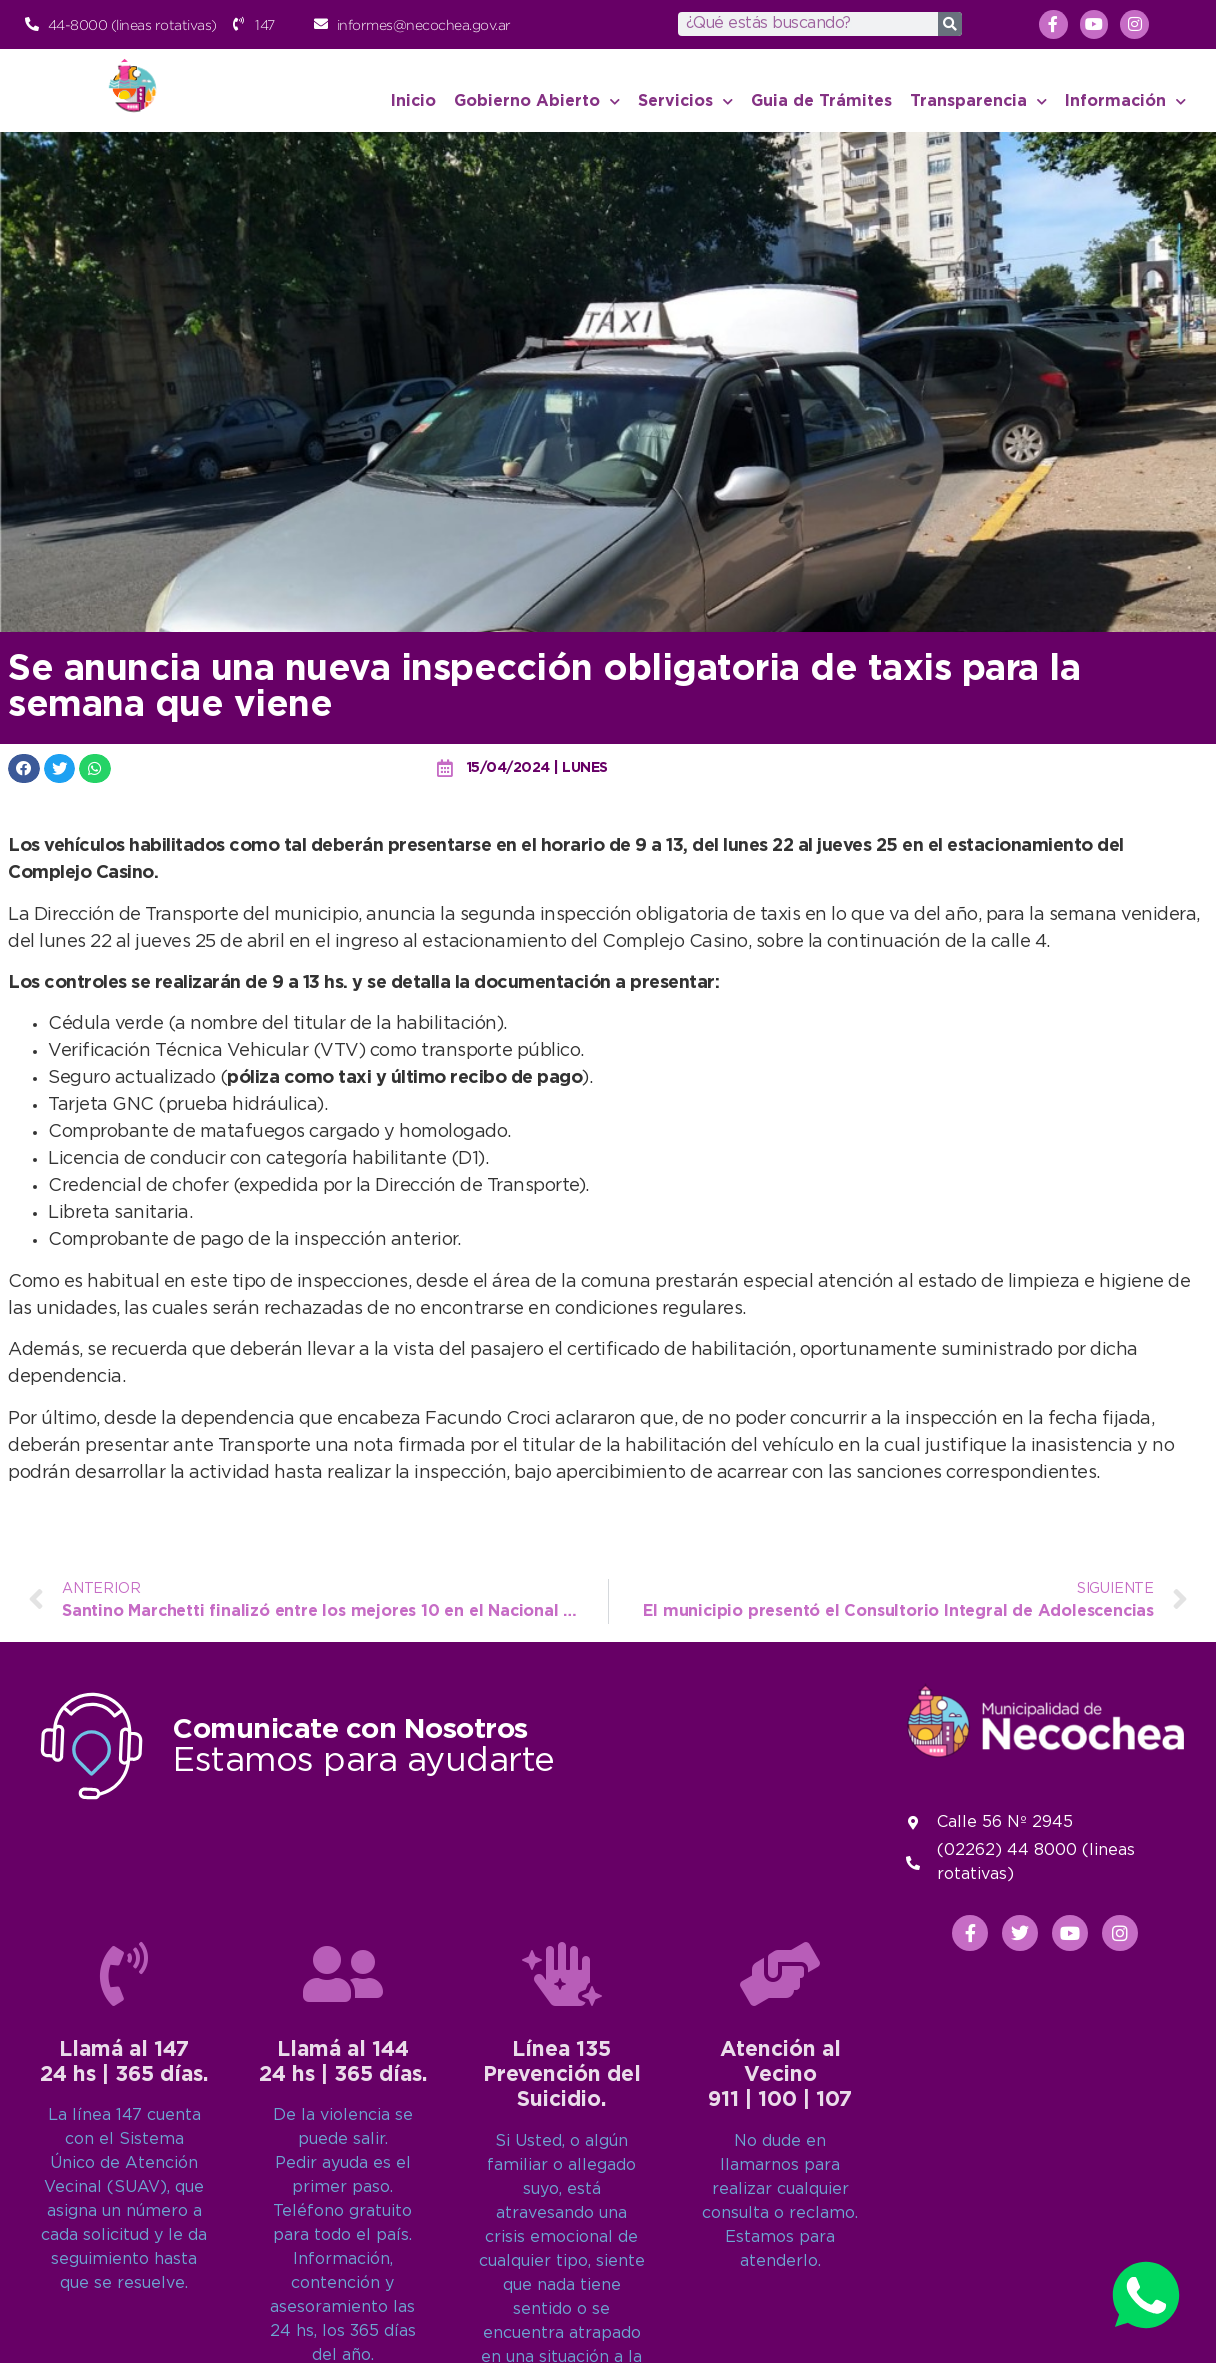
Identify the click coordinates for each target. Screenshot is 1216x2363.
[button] (24, 768)
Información (1125, 101)
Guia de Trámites (821, 101)
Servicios (685, 101)
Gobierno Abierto (537, 101)
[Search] (950, 24)
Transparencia (978, 101)
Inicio (413, 101)
